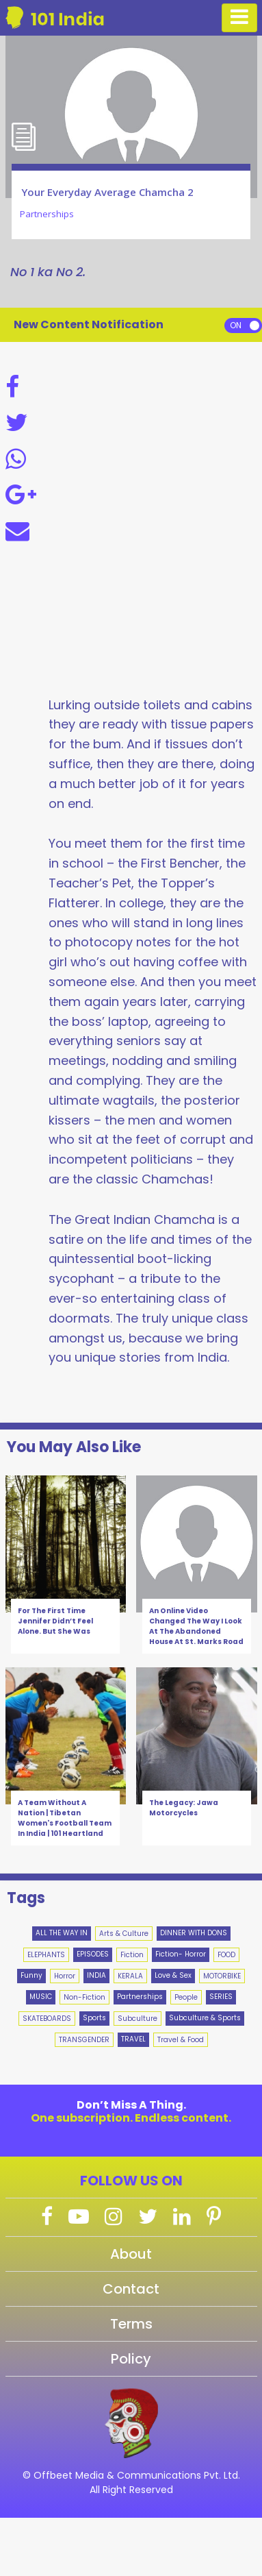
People (186, 1997)
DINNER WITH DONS (193, 1933)
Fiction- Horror (180, 1954)
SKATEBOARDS (47, 2018)
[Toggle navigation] (239, 17)
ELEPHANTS (46, 1955)
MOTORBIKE (222, 1976)
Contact (131, 2288)
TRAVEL (133, 2039)
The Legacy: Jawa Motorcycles (183, 1808)
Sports (94, 2018)
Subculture (137, 2018)
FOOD (226, 1955)
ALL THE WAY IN (62, 1933)
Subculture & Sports (205, 2018)
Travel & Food (180, 2040)
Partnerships (140, 1996)
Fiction (132, 1955)
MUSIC (40, 1996)
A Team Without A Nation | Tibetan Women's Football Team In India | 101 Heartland (65, 1818)
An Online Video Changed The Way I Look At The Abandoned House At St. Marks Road (196, 1626)
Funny (31, 1975)
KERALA (130, 1976)
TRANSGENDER (84, 2040)
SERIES (221, 1996)
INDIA (96, 1975)
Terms (131, 2323)
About (131, 2254)
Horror (64, 1976)
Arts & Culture (123, 1933)
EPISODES (93, 1954)
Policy (131, 2358)
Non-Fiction (84, 1997)
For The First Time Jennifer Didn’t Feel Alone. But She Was (55, 1621)
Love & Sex (173, 1975)
